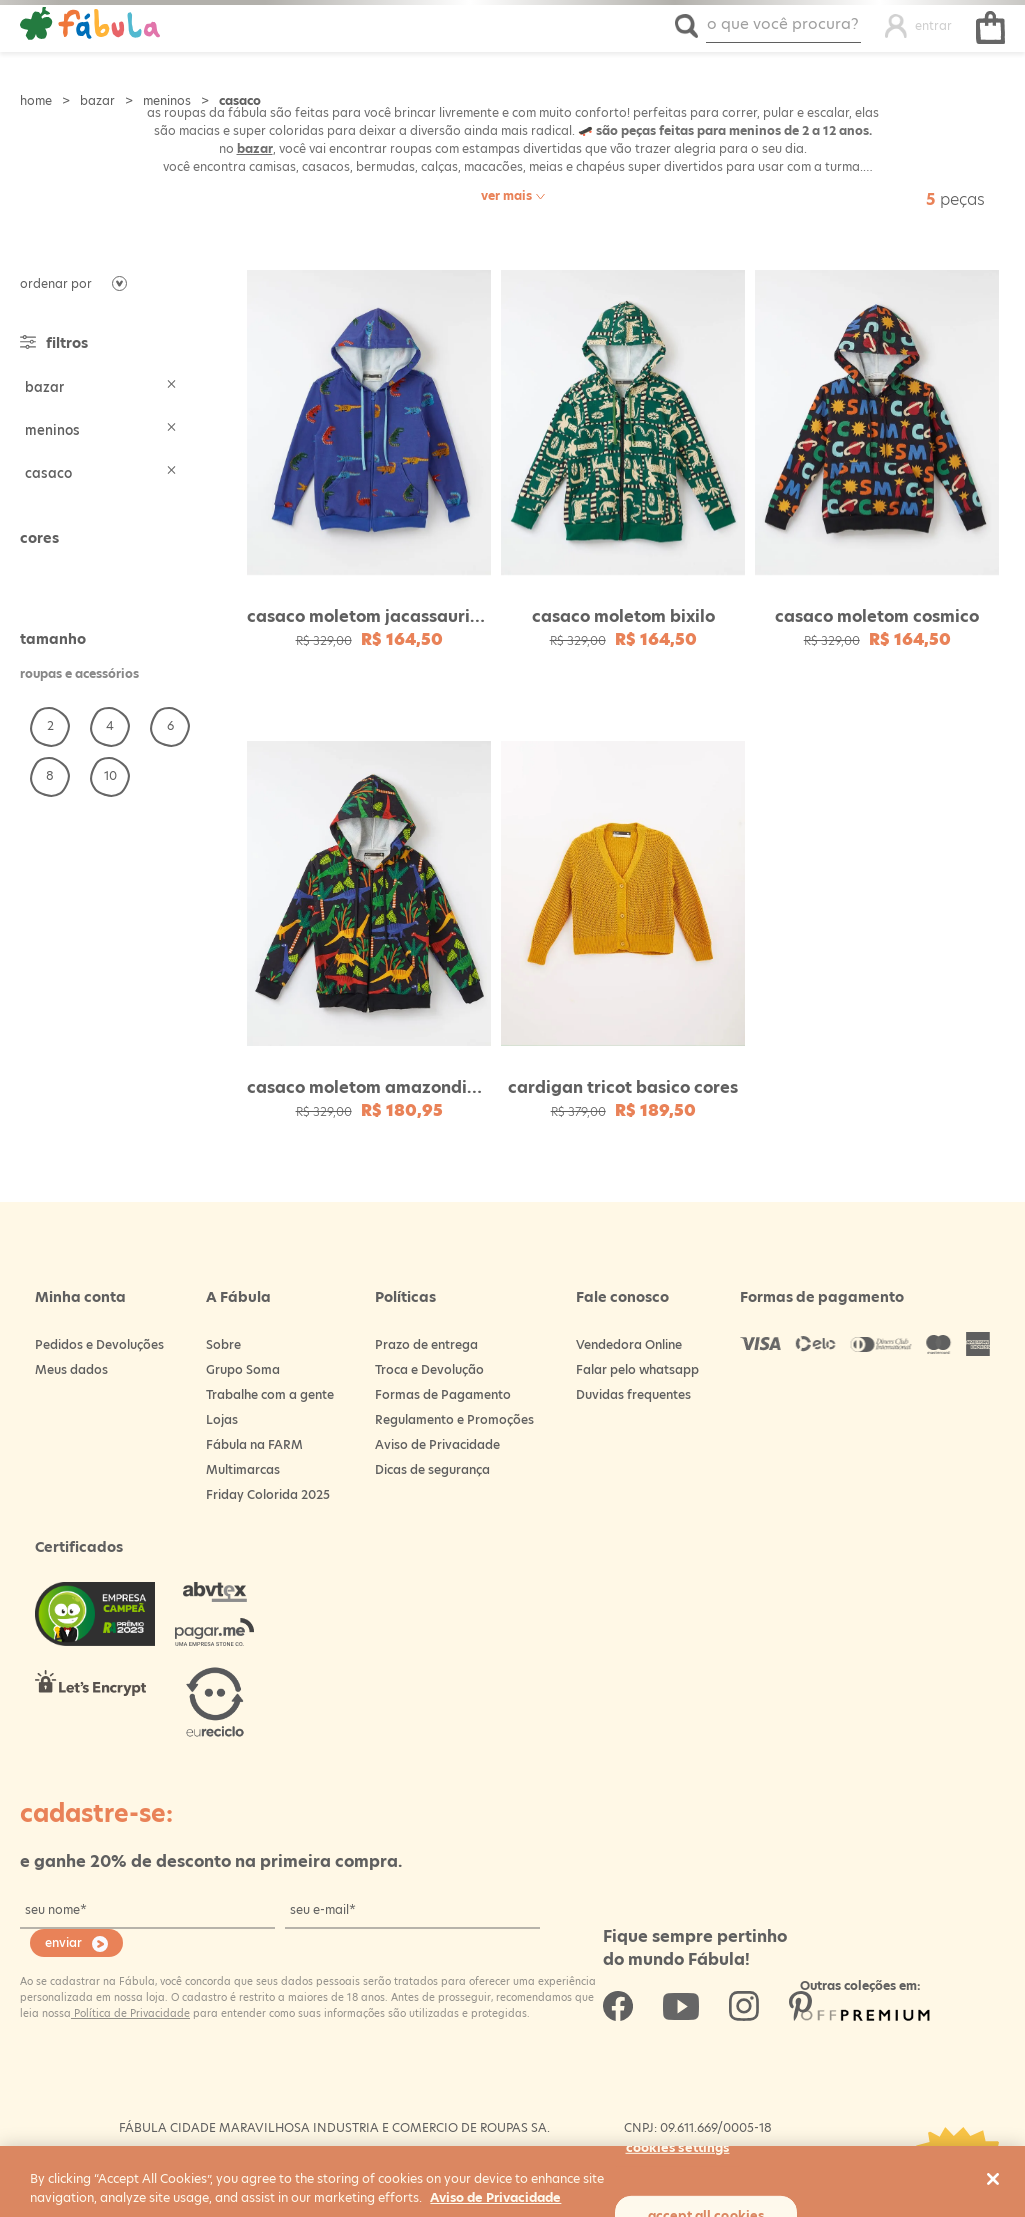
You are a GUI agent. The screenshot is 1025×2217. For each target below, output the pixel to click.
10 (110, 775)
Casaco (240, 100)
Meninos (167, 100)
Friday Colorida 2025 (268, 1494)
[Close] (993, 2179)
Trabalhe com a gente (270, 1394)
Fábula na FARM (254, 1444)
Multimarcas (243, 1469)
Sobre (223, 1344)
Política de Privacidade (130, 2013)
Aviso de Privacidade (437, 1444)
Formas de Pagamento (443, 1394)
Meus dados (71, 1369)
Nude (36, 573)
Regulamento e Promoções (454, 1419)
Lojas (222, 1419)
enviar (63, 1942)
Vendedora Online (629, 1344)
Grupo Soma (243, 1369)
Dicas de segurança (432, 1469)
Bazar (97, 100)
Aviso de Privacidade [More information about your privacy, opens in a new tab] (495, 2197)
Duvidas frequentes (633, 1394)
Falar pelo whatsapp (637, 1369)
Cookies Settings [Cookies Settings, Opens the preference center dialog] (678, 2146)
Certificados (79, 1547)
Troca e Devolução (429, 1369)
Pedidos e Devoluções (99, 1344)
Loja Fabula (36, 100)
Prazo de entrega (426, 1344)
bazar (255, 148)
